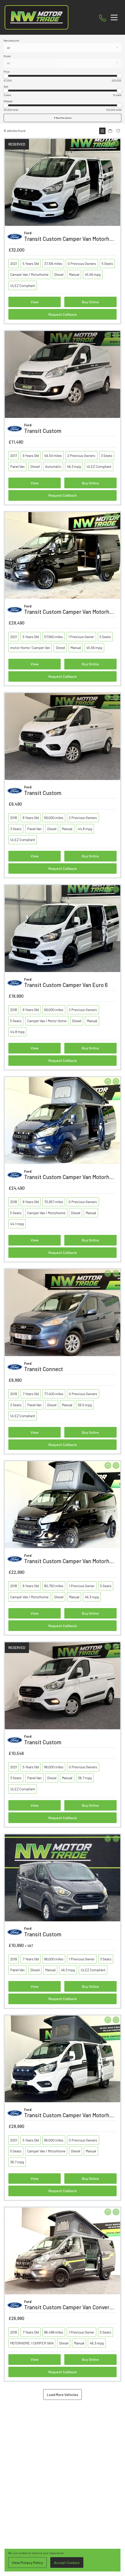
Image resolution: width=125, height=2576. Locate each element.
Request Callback (62, 314)
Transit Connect (43, 1369)
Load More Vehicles (62, 2394)
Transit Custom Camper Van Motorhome (72, 611)
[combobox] (62, 47)
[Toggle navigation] (114, 17)
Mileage (8, 101)
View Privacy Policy (27, 2562)
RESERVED (16, 144)
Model (7, 56)
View (34, 302)
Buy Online (90, 302)
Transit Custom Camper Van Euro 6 (66, 985)
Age (6, 86)
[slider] (5, 76)
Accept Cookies (66, 2562)
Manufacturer (11, 40)
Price (7, 71)
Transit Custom (42, 430)
